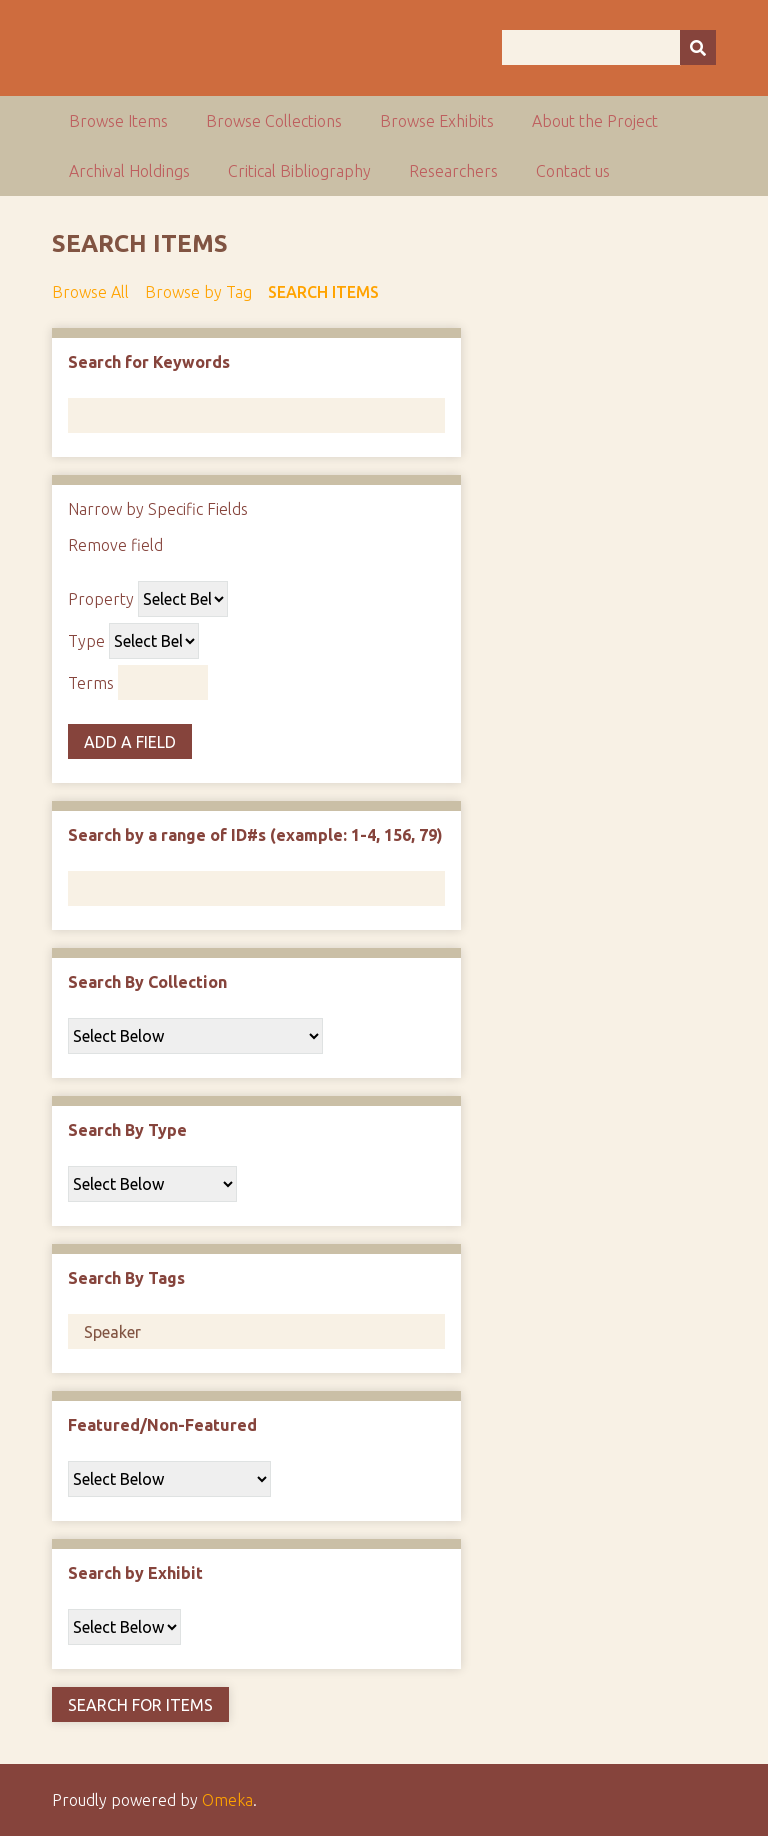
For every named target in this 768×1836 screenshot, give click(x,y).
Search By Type (127, 1130)
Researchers (453, 171)
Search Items (323, 292)
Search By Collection (147, 982)
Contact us (573, 171)
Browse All (90, 292)
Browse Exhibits (437, 121)
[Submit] (698, 47)
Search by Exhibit (135, 1573)
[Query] (609, 47)
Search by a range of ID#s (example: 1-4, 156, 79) (255, 835)
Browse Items (118, 121)
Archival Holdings (129, 171)
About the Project (595, 121)
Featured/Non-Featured (162, 1425)
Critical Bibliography (299, 171)
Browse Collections (274, 121)
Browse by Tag (198, 292)
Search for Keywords (149, 362)
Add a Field (130, 742)
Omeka (227, 1800)
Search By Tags (126, 1278)
